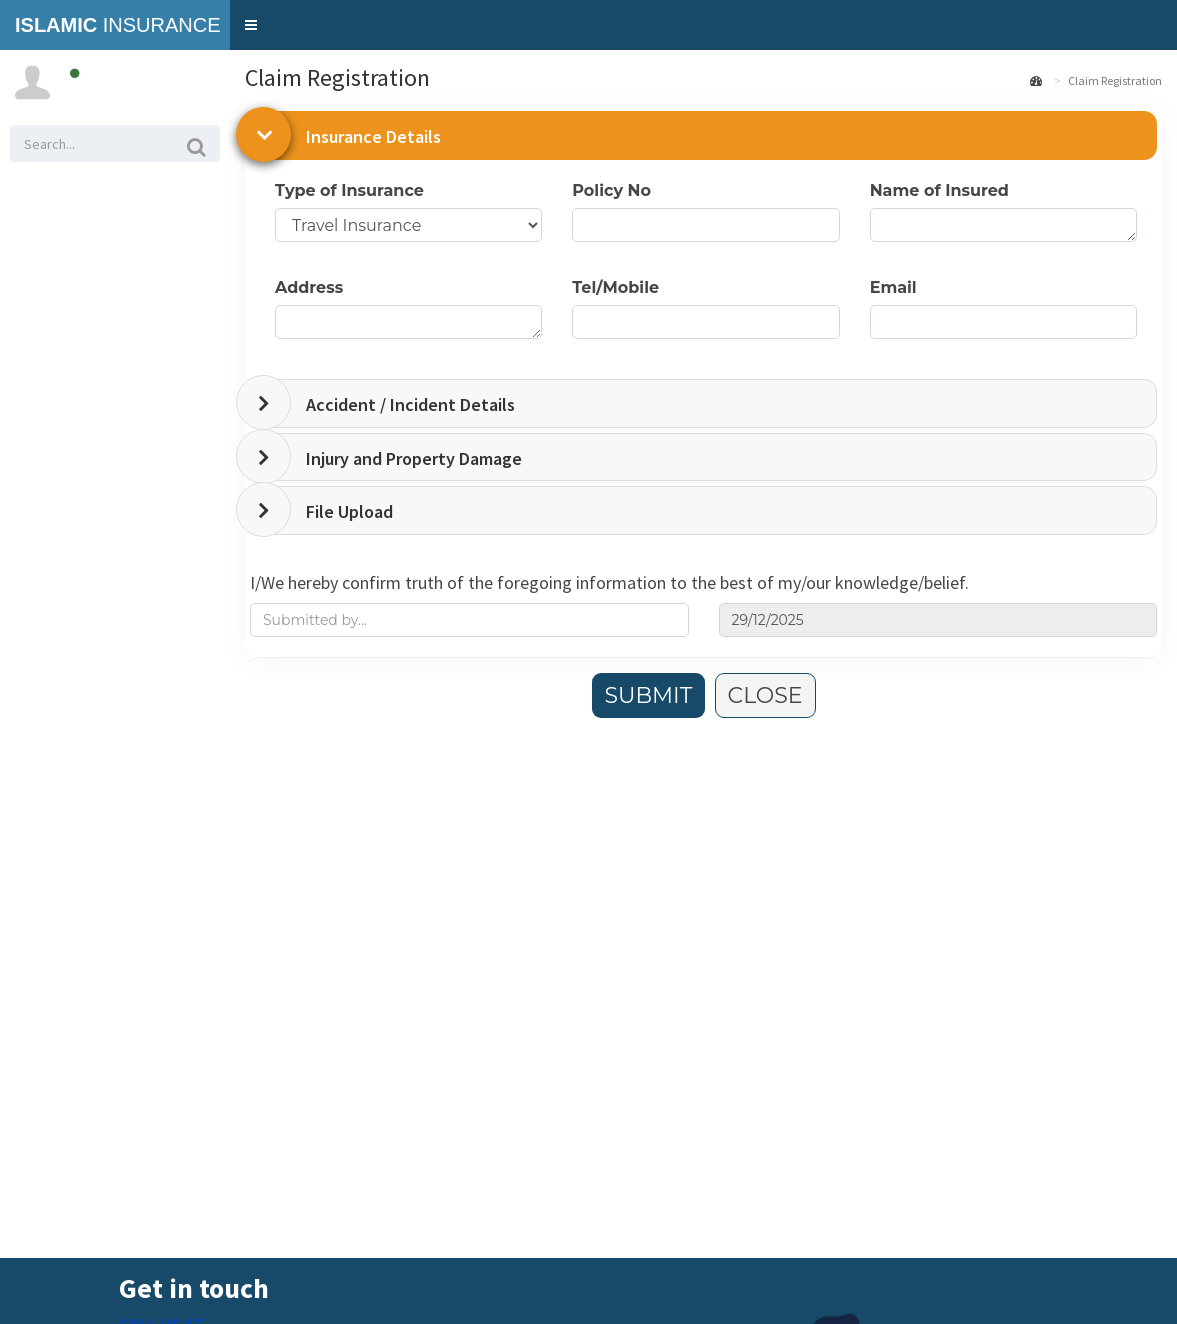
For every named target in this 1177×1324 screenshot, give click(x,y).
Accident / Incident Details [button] (410, 404)
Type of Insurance (349, 190)
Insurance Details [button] (373, 136)
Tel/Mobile (615, 287)
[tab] (706, 135)
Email (893, 287)
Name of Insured (939, 190)
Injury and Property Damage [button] (414, 458)
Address (309, 287)
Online (92, 73)
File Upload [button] (349, 511)
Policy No (611, 190)
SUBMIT (649, 695)
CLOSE (765, 695)
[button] (251, 25)
